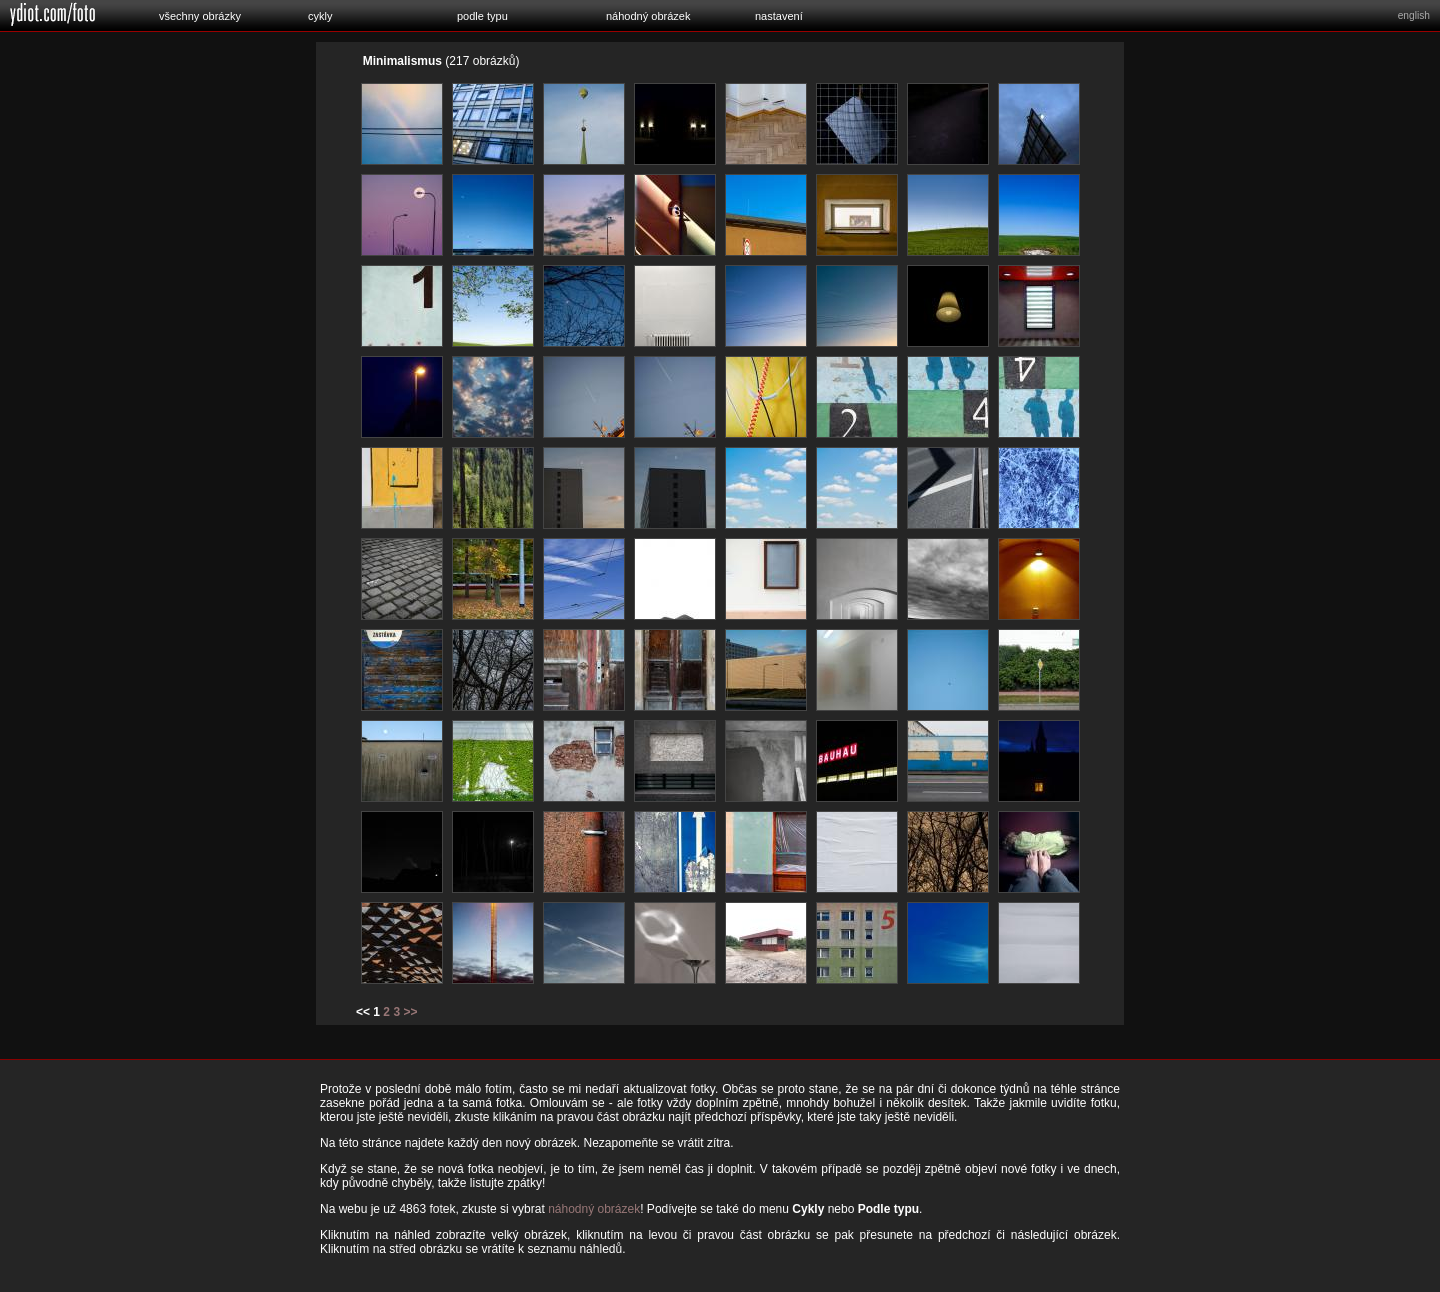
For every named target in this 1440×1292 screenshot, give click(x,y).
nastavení (779, 16)
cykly (320, 16)
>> (410, 1012)
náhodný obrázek (648, 16)
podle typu (482, 16)
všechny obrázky (200, 16)
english (1414, 15)
